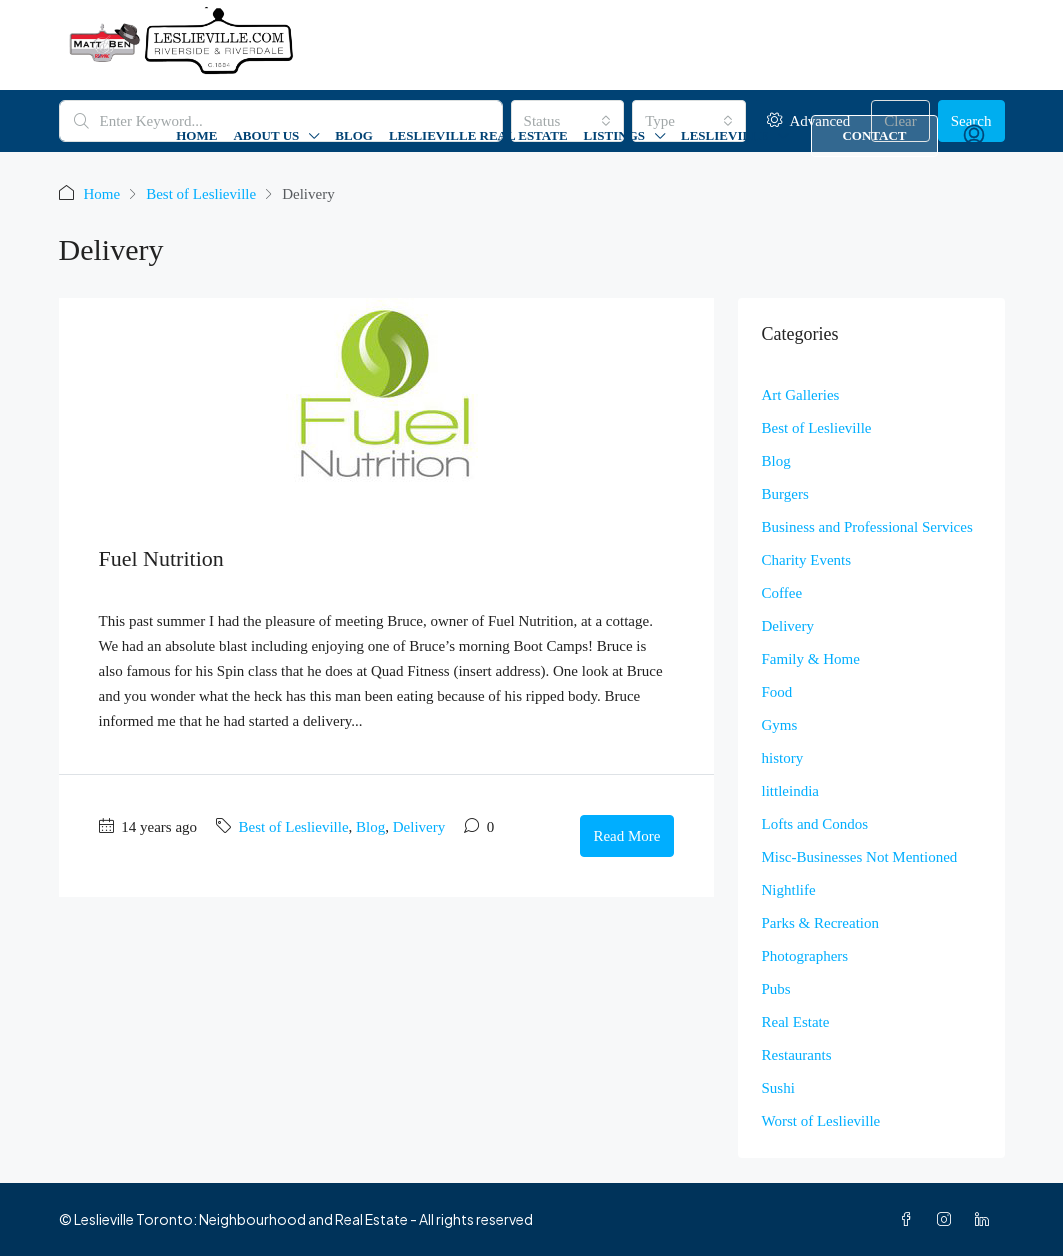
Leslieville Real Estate (478, 135)
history (783, 758)
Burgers (785, 494)
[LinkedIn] (986, 1219)
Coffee (782, 593)
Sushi (778, 1088)
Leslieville (724, 135)
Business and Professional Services (867, 527)
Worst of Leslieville (821, 1121)
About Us (266, 135)
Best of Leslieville (201, 194)
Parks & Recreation (820, 923)
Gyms (780, 725)
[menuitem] (974, 136)
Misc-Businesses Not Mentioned (860, 857)
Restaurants (797, 1055)
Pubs (776, 989)
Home (196, 135)
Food (777, 692)
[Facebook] (910, 1219)
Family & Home (811, 659)
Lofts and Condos (815, 824)
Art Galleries (801, 395)
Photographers (805, 956)
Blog (354, 135)
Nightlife (789, 890)
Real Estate (796, 1022)
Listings (614, 135)
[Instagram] (948, 1219)
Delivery (419, 827)
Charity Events (807, 560)
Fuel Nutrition (161, 558)
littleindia (791, 791)
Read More (626, 836)
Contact (874, 135)
